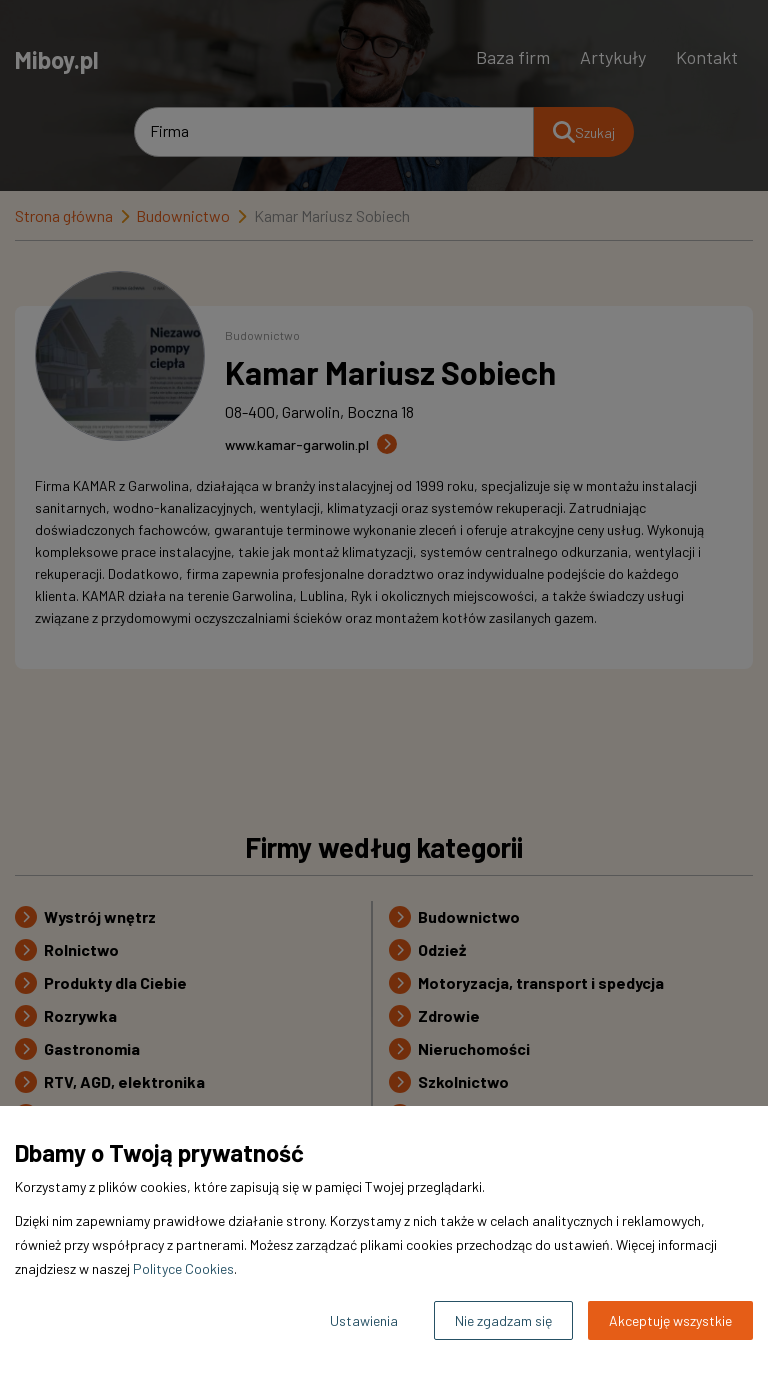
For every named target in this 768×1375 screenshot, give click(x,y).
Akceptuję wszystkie (670, 1320)
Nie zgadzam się (503, 1320)
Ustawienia (364, 1320)
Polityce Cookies (183, 1268)
